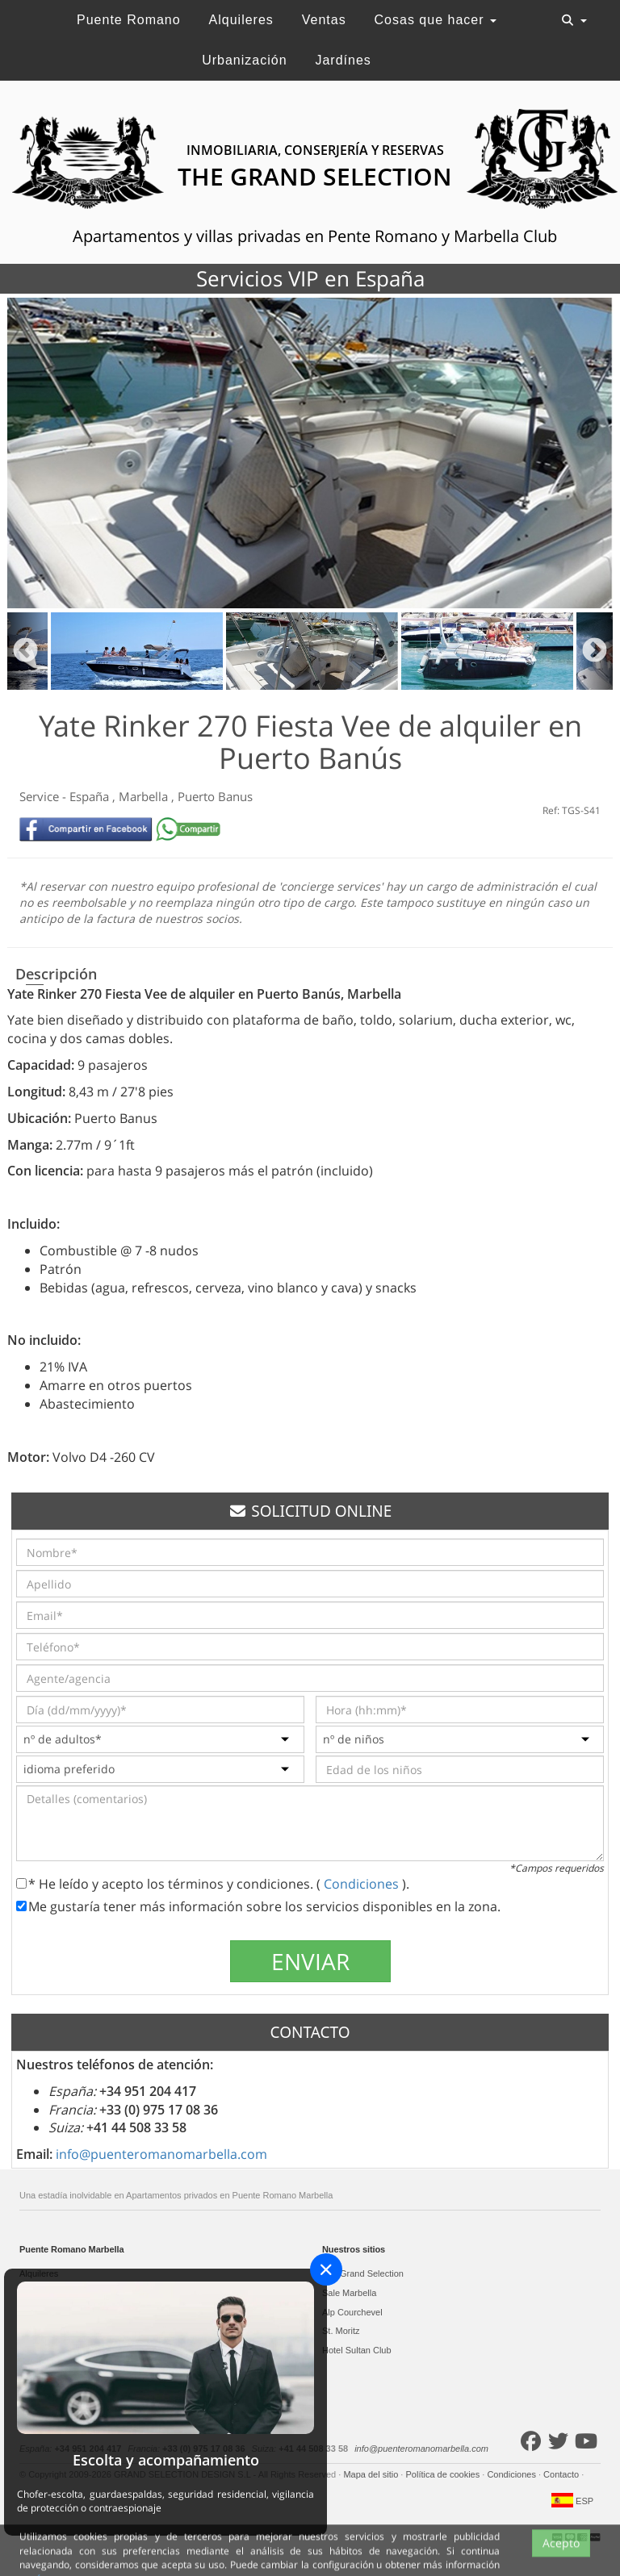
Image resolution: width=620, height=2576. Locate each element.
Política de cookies (443, 2474)
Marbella (145, 796)
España (90, 796)
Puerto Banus (215, 796)
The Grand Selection (363, 2273)
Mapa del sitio (371, 2474)
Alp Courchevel (352, 2312)
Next (594, 651)
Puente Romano (129, 20)
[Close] (326, 2269)
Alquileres (241, 20)
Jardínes (343, 60)
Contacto (562, 2474)
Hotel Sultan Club (357, 2350)
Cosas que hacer (435, 20)
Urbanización (244, 60)
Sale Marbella (349, 2293)
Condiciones (363, 1884)
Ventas (324, 20)
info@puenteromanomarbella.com (161, 2154)
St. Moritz (340, 2331)
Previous (25, 651)
